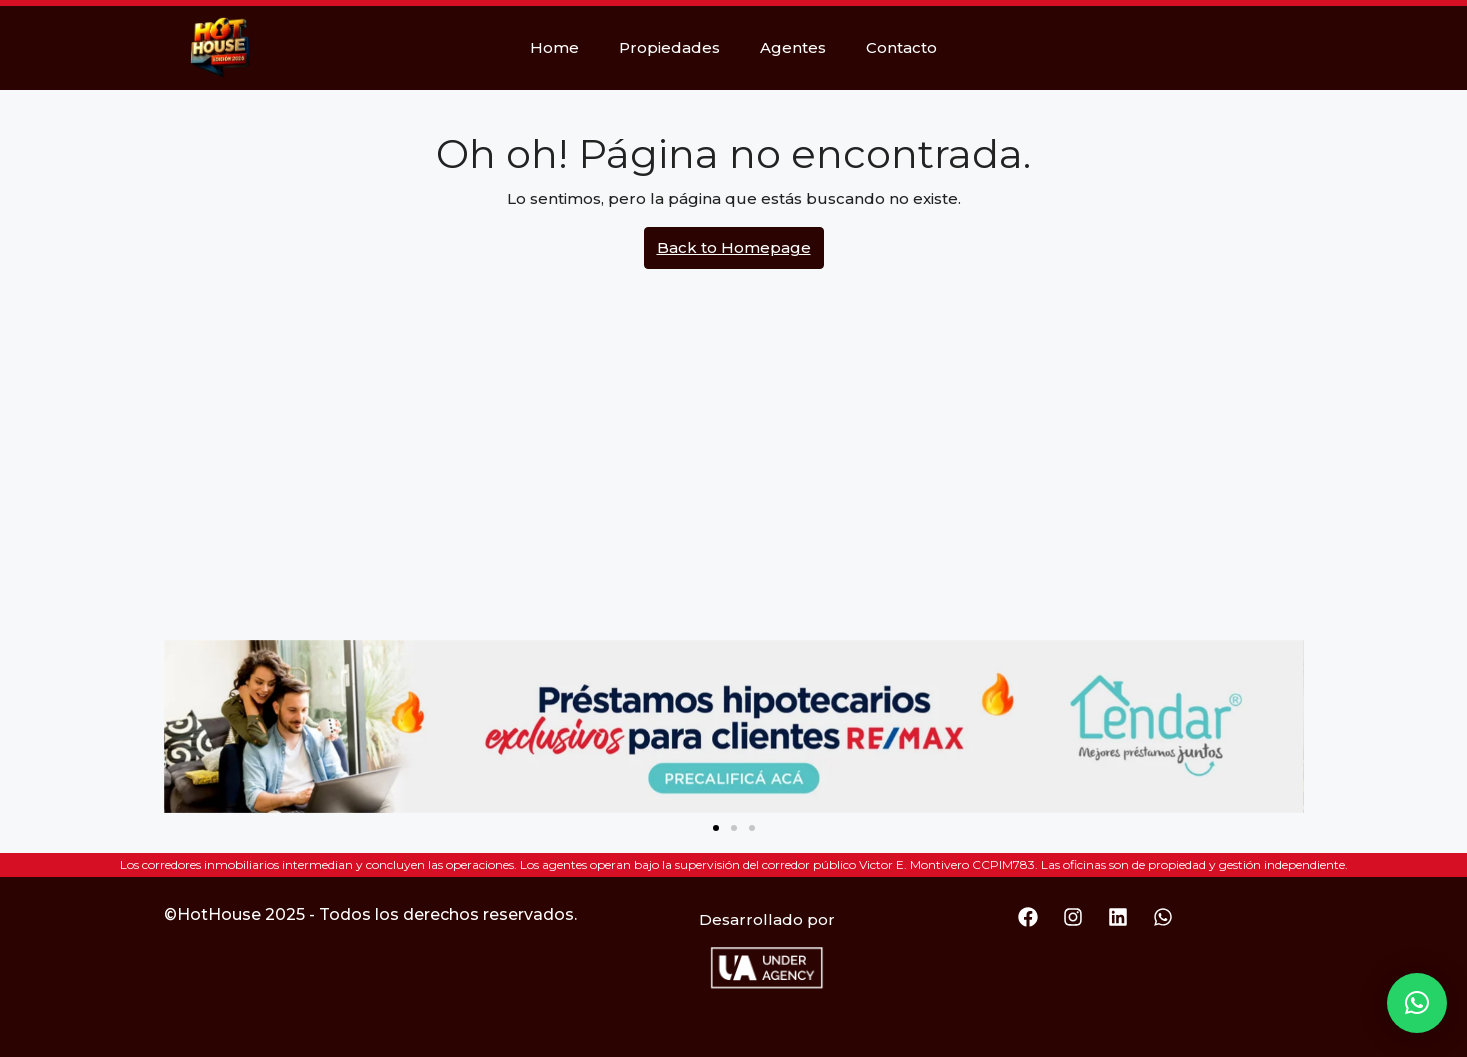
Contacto (901, 47)
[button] (716, 828)
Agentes (793, 47)
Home (554, 47)
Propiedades (669, 47)
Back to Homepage (734, 247)
